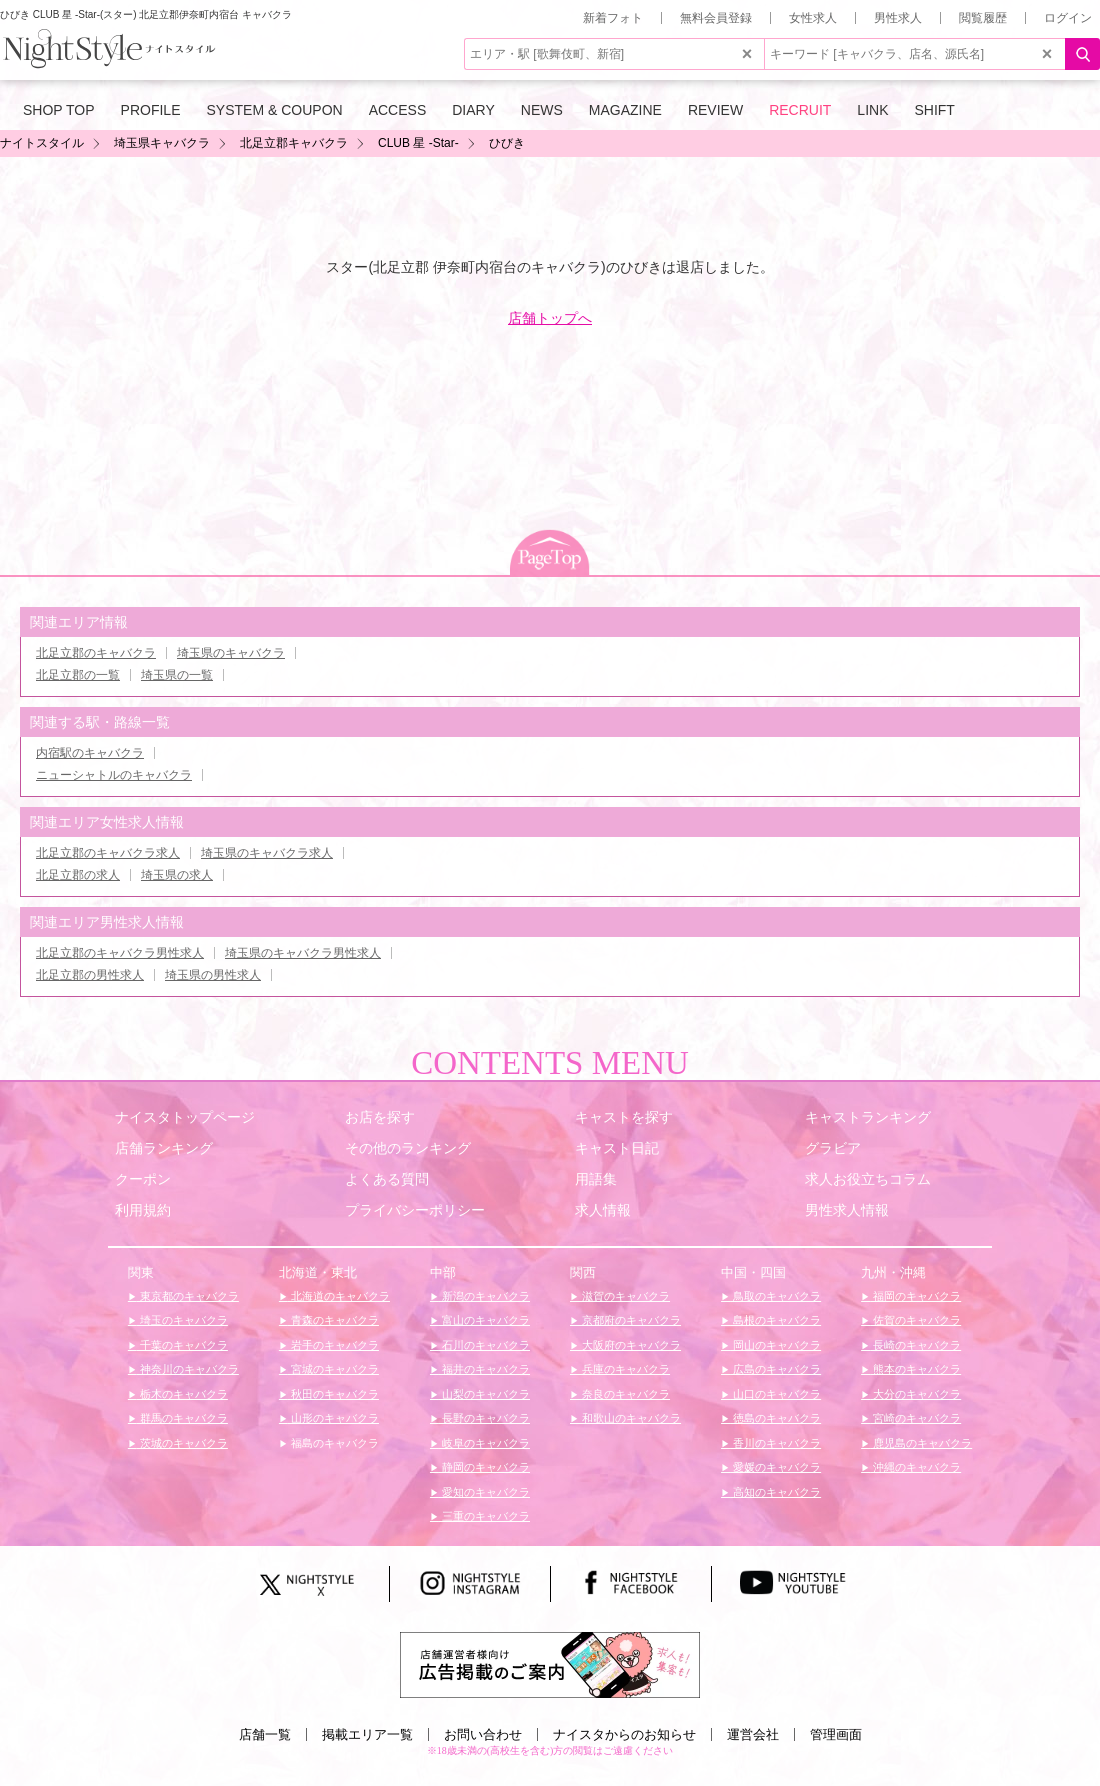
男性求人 (898, 18)
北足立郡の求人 (78, 875)
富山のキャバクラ (484, 1320)
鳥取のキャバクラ (775, 1296)
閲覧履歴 (983, 18)
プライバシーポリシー (415, 1210)
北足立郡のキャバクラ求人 (108, 853)
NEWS (542, 110)
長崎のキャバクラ (915, 1345)
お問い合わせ (483, 1734)
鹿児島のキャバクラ (921, 1443)
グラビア (833, 1148)
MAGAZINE (625, 110)
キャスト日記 (617, 1148)
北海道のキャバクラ (339, 1296)
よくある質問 (387, 1179)
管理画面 (836, 1734)
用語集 (596, 1179)
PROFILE (151, 110)
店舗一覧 (265, 1734)
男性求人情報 (847, 1210)
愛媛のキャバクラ (775, 1467)
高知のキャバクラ (775, 1492)
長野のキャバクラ (484, 1418)
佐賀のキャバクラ (915, 1320)
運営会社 (753, 1734)
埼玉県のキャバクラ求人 (267, 853)
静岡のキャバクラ (484, 1467)
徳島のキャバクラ (775, 1418)
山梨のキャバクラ (484, 1394)
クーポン (143, 1179)
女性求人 (813, 18)
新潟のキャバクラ (484, 1296)
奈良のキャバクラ (624, 1394)
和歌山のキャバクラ (630, 1418)
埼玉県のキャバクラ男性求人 (303, 953)
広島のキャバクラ (775, 1369)
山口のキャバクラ (775, 1394)
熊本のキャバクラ (915, 1369)
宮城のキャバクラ (333, 1369)
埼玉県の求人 (177, 875)
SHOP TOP (59, 110)
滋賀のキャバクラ (624, 1296)
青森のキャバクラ (333, 1320)
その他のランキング (408, 1148)
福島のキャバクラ (333, 1443)
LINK (872, 110)
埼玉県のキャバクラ (231, 653)
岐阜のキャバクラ (484, 1443)
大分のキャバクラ (915, 1394)
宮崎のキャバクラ (915, 1418)
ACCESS (398, 110)
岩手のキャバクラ (333, 1345)
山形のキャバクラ (333, 1418)
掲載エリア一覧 (367, 1734)
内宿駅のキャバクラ (90, 753)
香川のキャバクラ (775, 1443)
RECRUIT (800, 110)
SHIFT (934, 110)
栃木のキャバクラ (182, 1394)
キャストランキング (868, 1117)
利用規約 (143, 1210)
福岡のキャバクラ (915, 1296)
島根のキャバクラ (775, 1320)
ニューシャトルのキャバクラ (114, 775)
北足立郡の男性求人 (90, 975)
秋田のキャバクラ (333, 1394)
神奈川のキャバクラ (188, 1369)
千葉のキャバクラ (182, 1345)
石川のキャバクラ (484, 1345)
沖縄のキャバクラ (915, 1467)
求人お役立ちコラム (868, 1179)
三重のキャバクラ (484, 1516)
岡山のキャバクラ (775, 1345)
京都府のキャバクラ (630, 1320)
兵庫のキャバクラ (624, 1369)
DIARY (473, 110)
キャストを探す (624, 1117)
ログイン (1068, 18)
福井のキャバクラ (484, 1369)
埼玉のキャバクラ (182, 1320)
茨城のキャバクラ (182, 1443)
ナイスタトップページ (185, 1117)
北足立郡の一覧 (78, 675)
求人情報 (603, 1210)
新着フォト (613, 18)
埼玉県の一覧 (177, 675)
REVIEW (715, 110)
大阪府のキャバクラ (630, 1345)
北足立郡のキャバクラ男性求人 (120, 953)
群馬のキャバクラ (182, 1418)
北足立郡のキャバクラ (96, 653)
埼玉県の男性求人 (213, 975)
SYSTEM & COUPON (275, 110)
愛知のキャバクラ (484, 1492)
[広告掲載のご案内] (550, 1664)
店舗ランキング (164, 1148)
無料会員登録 (716, 18)
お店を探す (380, 1117)
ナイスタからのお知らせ (624, 1734)
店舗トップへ (550, 318)
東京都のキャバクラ (188, 1296)
